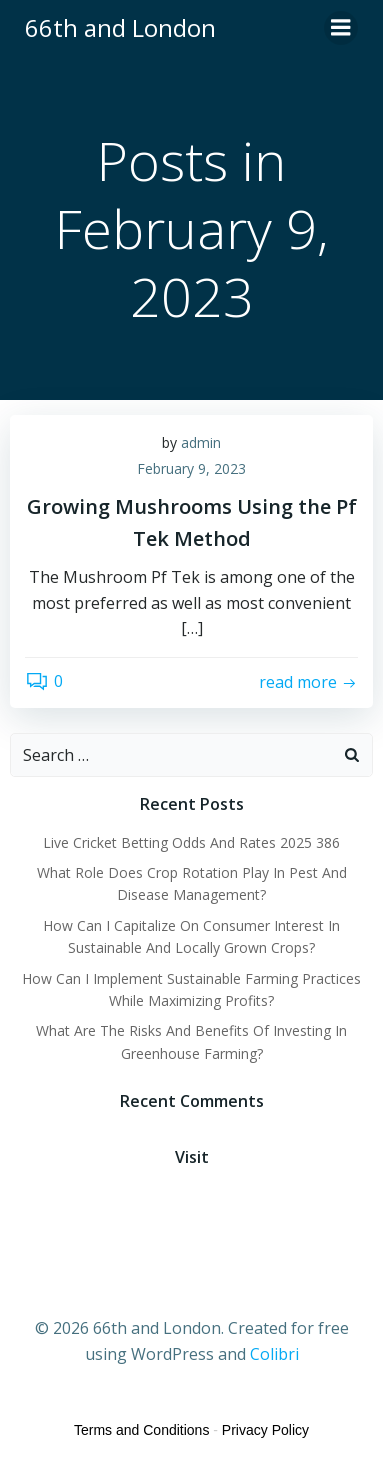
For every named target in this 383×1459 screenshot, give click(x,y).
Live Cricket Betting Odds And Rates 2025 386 (191, 842)
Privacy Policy (265, 1430)
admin (201, 442)
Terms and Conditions (141, 1430)
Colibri (274, 1354)
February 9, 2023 (191, 468)
